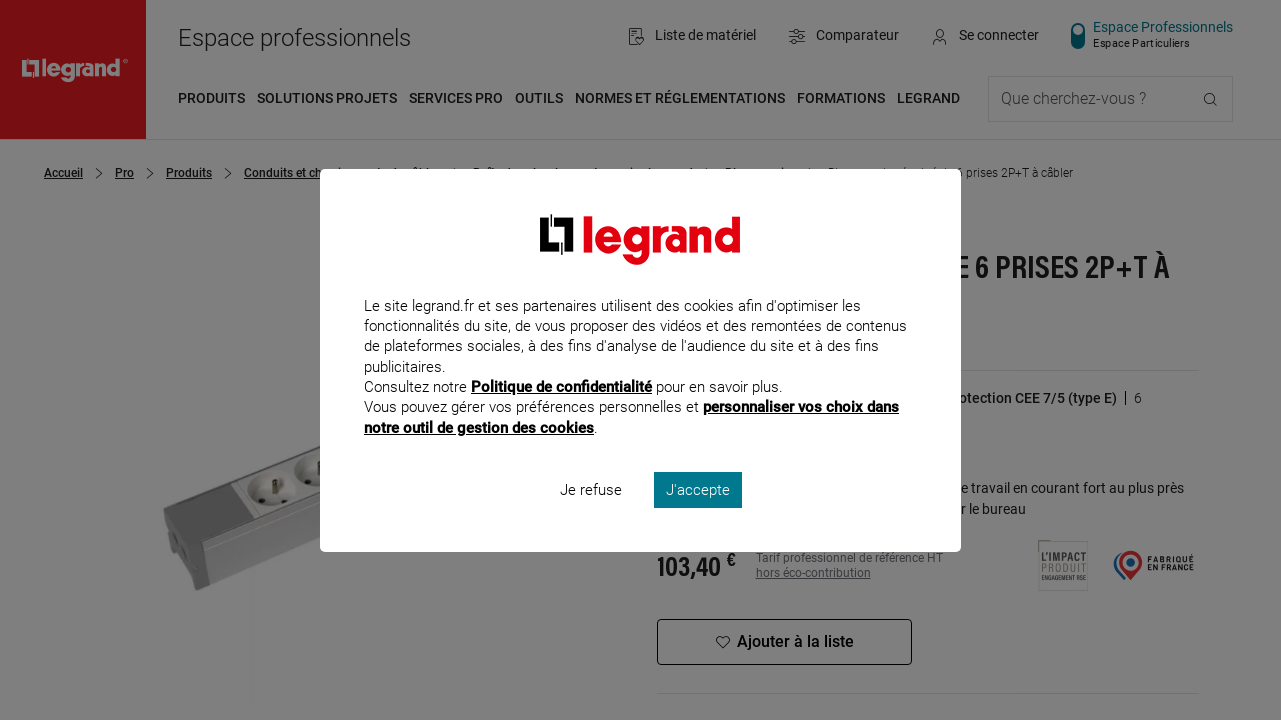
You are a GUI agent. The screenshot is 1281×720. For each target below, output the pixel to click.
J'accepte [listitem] (698, 516)
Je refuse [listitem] (591, 516)
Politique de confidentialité (561, 414)
